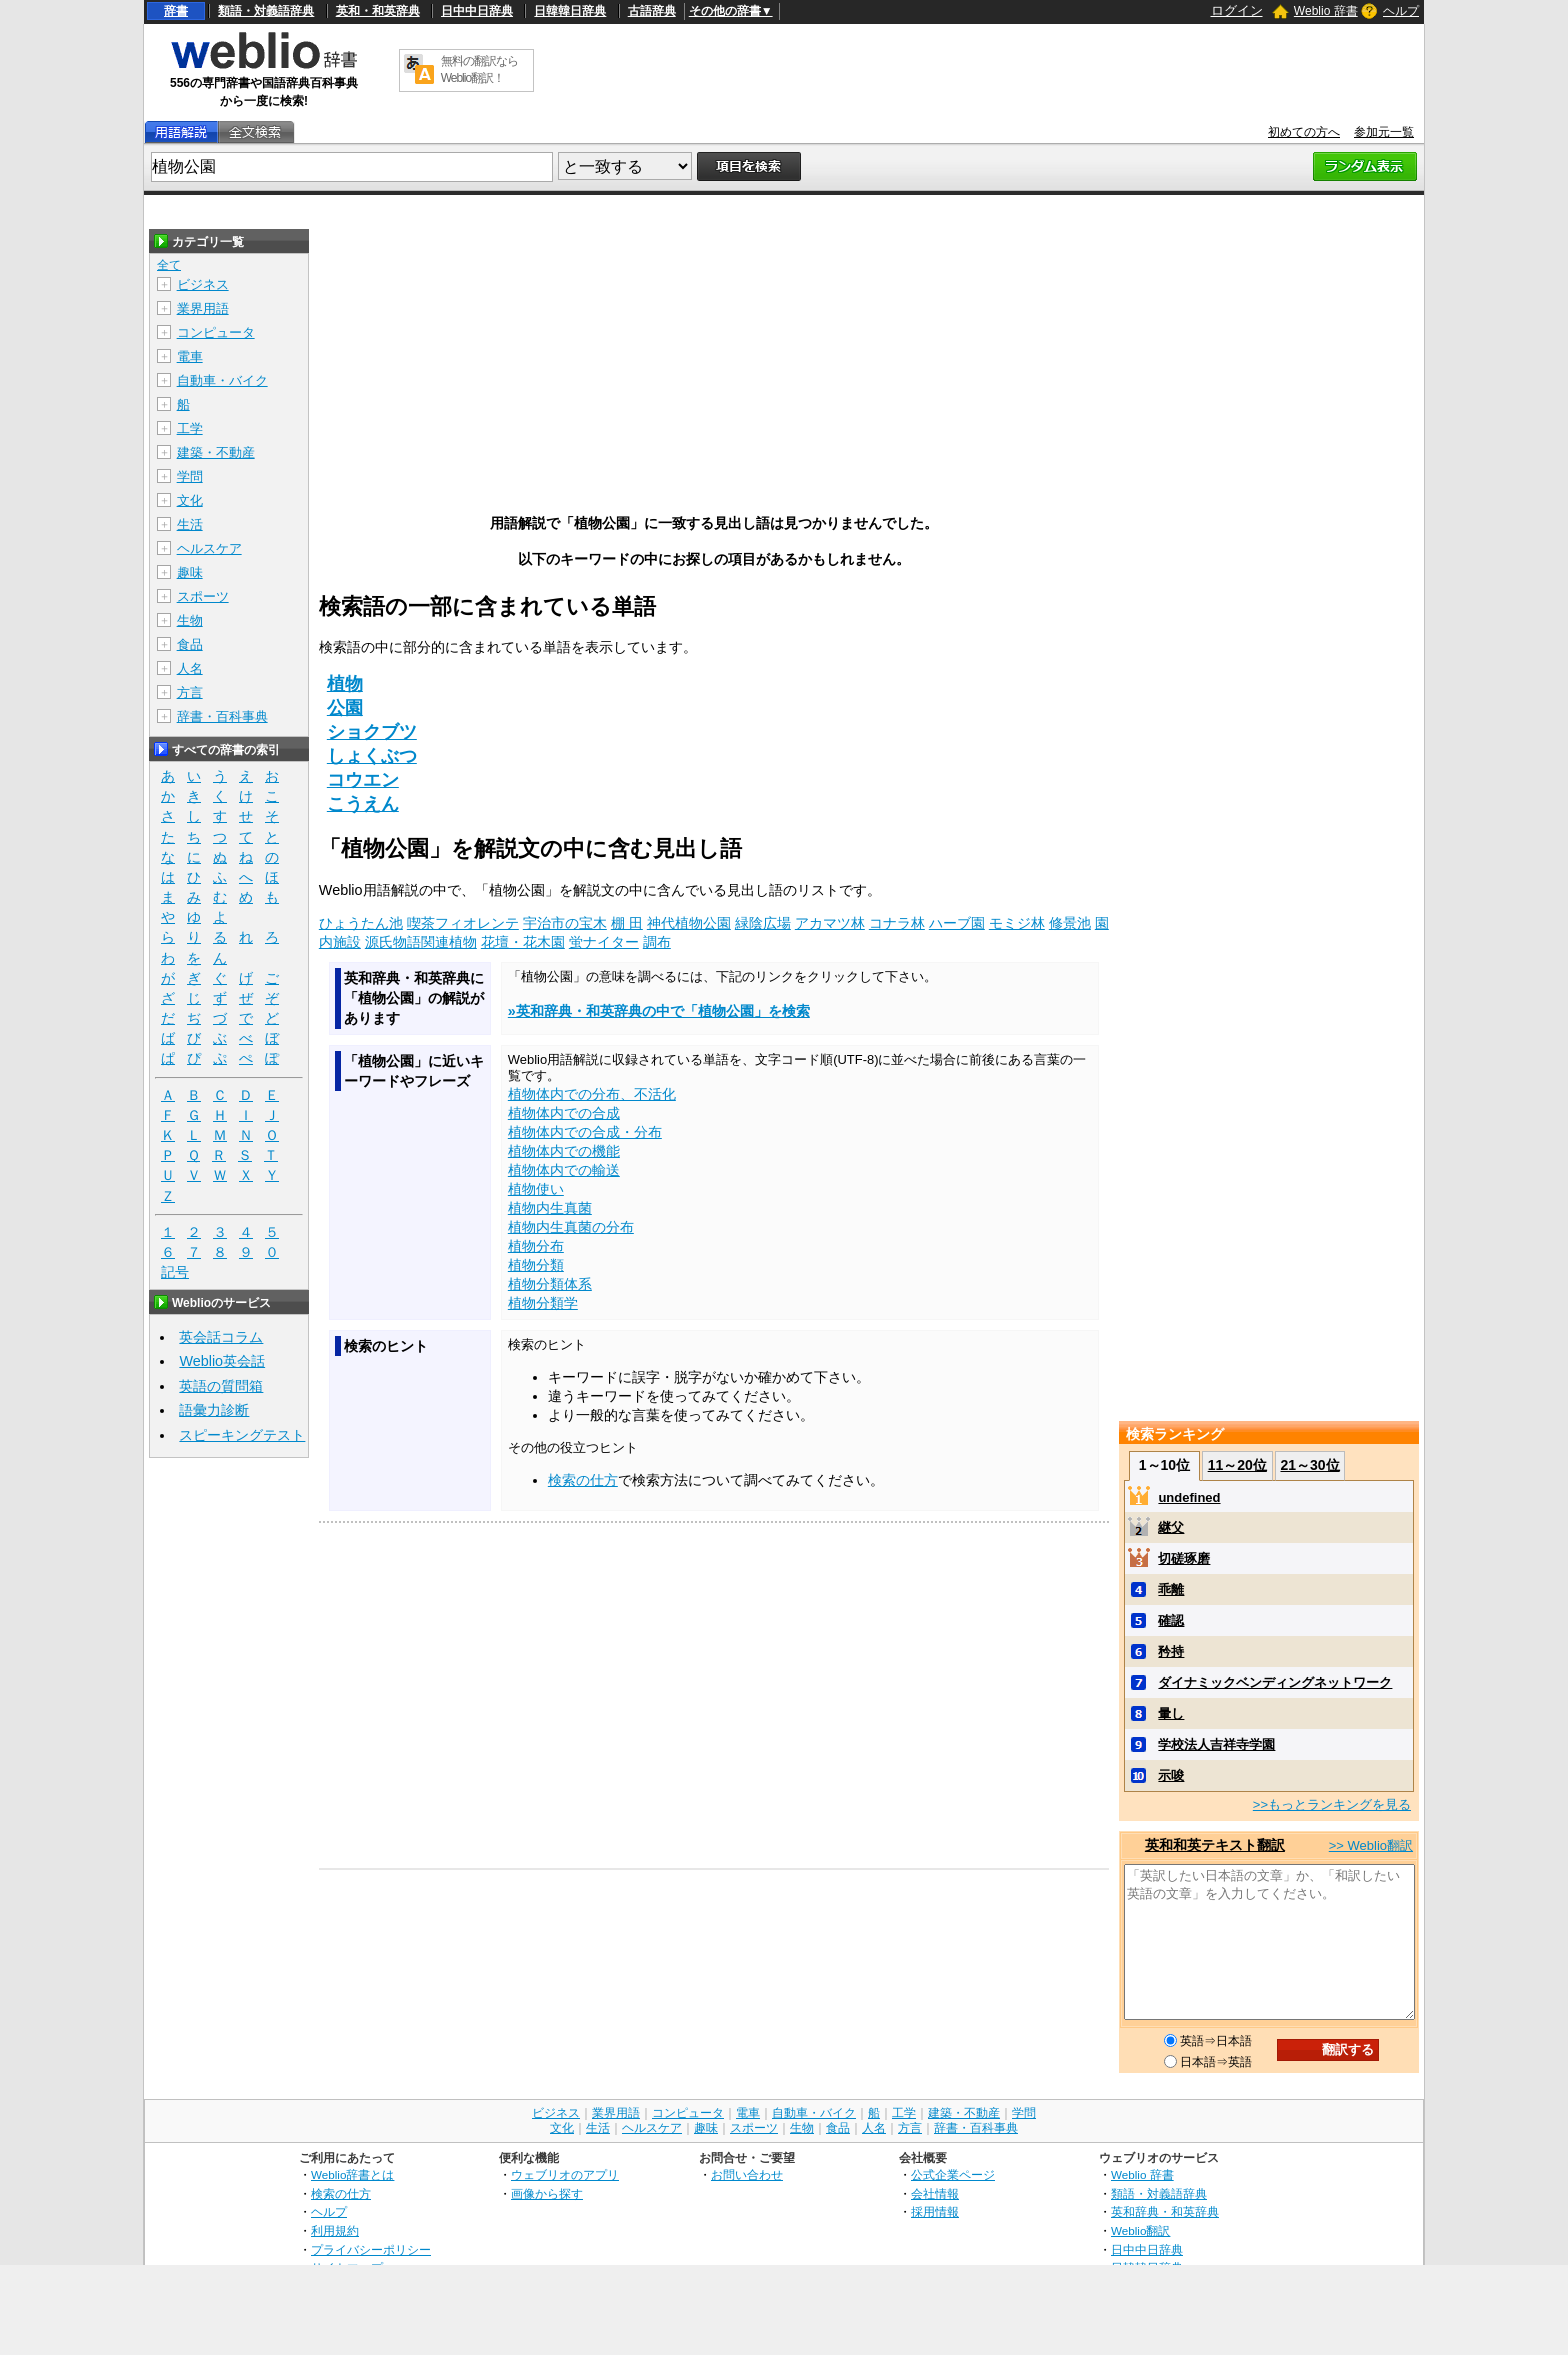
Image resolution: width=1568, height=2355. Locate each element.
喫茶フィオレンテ (463, 923)
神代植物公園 (689, 923)
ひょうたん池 (361, 923)
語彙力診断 (214, 1410)
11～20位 (1237, 1465)
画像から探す (547, 2193)
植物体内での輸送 (564, 1170)
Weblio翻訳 (1140, 2230)
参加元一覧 (1384, 132)
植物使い (536, 1189)
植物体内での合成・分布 (585, 1132)
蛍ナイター (604, 942)
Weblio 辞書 (1326, 11)
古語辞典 (652, 11)
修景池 (1070, 923)
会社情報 (935, 2193)
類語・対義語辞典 (266, 11)
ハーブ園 (957, 923)
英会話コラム (221, 1337)
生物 (190, 620)
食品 (190, 644)
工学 (190, 428)
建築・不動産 (216, 452)
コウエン (363, 780)
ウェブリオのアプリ (565, 2174)
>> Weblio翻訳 (1371, 1845)
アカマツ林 (830, 923)
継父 (1171, 1527)
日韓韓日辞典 (570, 11)
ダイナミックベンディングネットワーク (1275, 1682)
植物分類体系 (550, 1284)
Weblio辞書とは (352, 2174)
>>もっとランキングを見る (1332, 1804)
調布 (657, 942)
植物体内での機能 (564, 1151)
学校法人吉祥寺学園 (1216, 1744)
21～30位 (1309, 1465)
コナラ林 (897, 923)
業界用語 (203, 308)
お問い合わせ (747, 2174)
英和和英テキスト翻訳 (1215, 1845)
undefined (1189, 1497)
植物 (345, 684)
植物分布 (536, 1246)
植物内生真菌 (550, 1208)
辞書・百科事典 (222, 716)
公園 (345, 708)
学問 (190, 476)
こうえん (363, 804)
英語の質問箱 (221, 1386)
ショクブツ (372, 732)
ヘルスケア (209, 548)
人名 (190, 668)
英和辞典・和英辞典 (1165, 2211)
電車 (190, 356)
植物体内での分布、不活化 (592, 1094)
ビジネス (203, 284)
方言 (190, 692)
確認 (1171, 1620)
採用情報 (935, 2211)
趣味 (190, 572)
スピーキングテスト (242, 1435)
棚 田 (627, 923)
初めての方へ (1304, 132)
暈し (1171, 1713)
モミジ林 (1017, 923)
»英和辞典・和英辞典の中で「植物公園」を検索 (659, 1011)
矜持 (1171, 1651)
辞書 (176, 11)
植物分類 (536, 1265)
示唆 (1171, 1775)
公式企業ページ (953, 2174)
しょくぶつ (372, 756)
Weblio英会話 (222, 1361)
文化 (190, 500)
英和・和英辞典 (378, 11)
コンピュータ (216, 332)
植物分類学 (543, 1303)
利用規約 (335, 2230)
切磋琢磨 (1184, 1558)
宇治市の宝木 (565, 923)
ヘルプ (1401, 11)
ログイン (1237, 10)
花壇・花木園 (523, 942)
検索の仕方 (583, 1480)
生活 (190, 524)
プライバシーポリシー (371, 2249)
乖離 (1171, 1589)
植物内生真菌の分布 (571, 1227)
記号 (175, 1272)
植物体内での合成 (564, 1113)
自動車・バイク (222, 380)
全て (169, 265)
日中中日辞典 (477, 11)
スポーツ (203, 596)
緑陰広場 (763, 923)
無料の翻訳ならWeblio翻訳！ (479, 69)
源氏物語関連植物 (421, 942)
